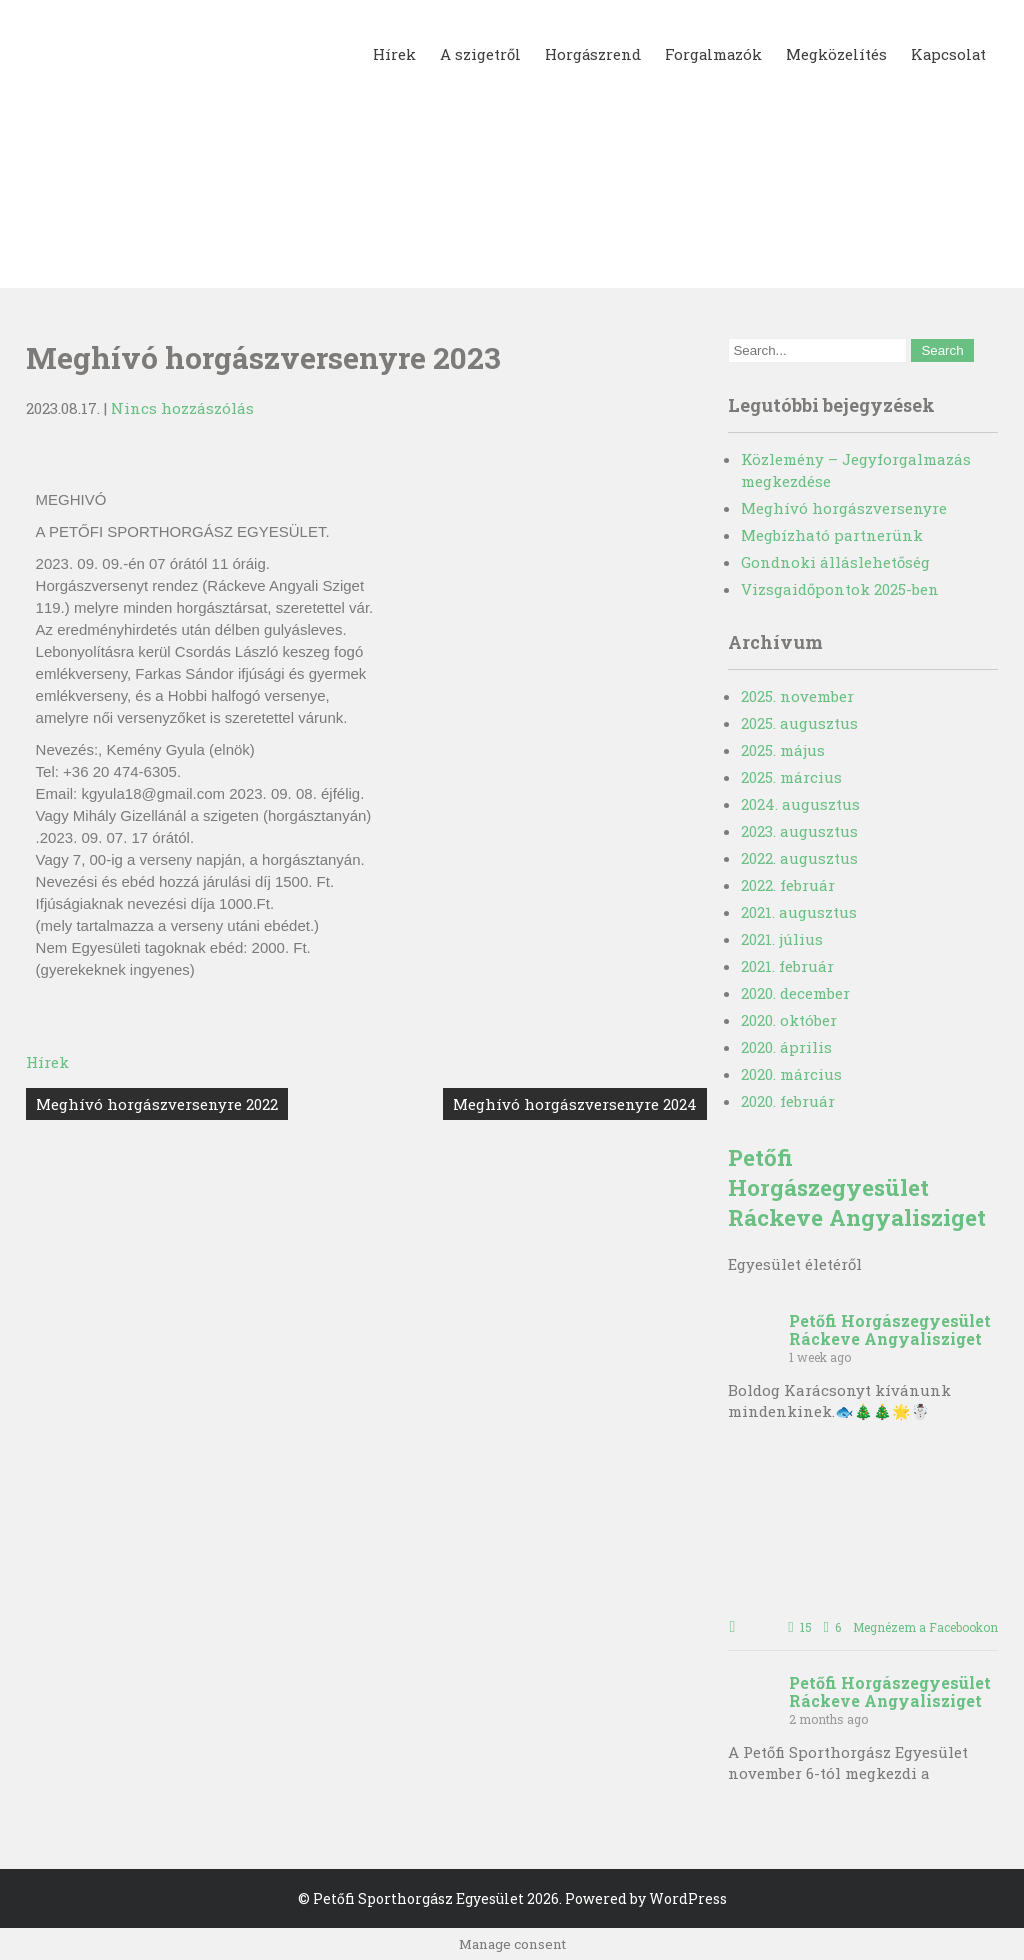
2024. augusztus (800, 804)
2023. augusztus (799, 831)
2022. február (788, 885)
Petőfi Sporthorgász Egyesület (418, 1898)
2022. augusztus (799, 858)
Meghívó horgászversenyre (844, 508)
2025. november (797, 696)
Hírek (389, 54)
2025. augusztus (799, 723)
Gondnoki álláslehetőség (835, 562)
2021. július (782, 939)
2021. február (787, 966)
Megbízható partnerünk (832, 535)
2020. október (789, 1020)
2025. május (783, 750)
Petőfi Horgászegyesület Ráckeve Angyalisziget (857, 1187)
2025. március (791, 777)
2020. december (795, 993)
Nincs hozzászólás (182, 408)
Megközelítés (834, 54)
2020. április (786, 1047)
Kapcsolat (947, 54)
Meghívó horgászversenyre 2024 (575, 1104)
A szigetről (475, 54)
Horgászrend (588, 54)
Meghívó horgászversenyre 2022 (157, 1104)
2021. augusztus (799, 912)
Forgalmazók (710, 54)
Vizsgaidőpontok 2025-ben (840, 589)
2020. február (788, 1101)
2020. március (791, 1074)
